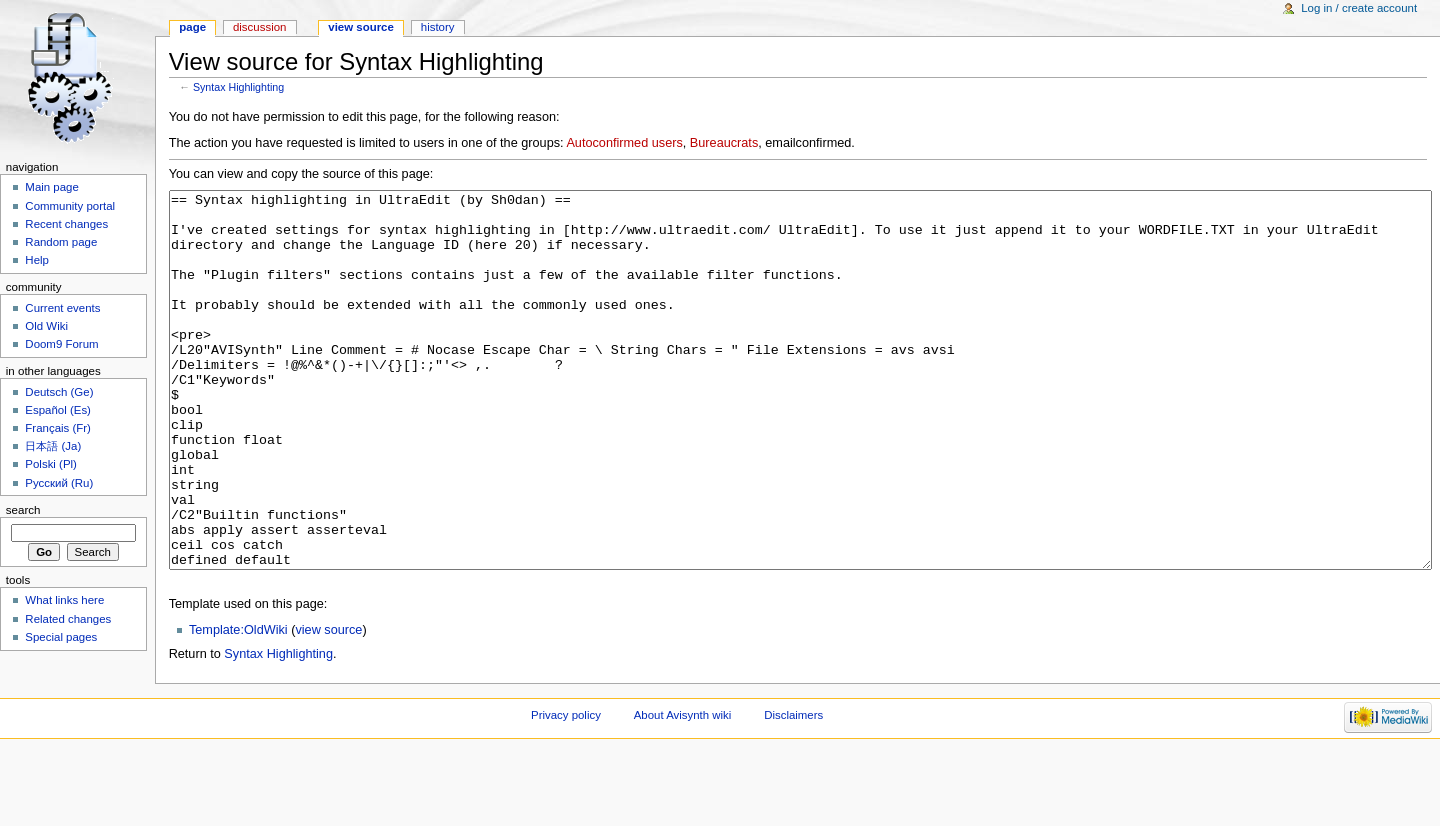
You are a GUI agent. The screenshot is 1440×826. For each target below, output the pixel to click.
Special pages (61, 637)
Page (192, 27)
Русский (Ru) (59, 483)
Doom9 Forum (61, 344)
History (438, 27)
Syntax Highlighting (238, 87)
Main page (52, 187)
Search (23, 510)
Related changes (68, 619)
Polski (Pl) (51, 464)
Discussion (259, 27)
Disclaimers (793, 790)
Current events (62, 308)
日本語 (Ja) (53, 446)
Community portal (70, 206)
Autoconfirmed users (624, 143)
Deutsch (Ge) (59, 392)
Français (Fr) (58, 428)
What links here (64, 600)
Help (37, 260)
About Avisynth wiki (683, 790)
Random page (61, 242)
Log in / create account (1359, 8)
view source (328, 705)
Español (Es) (58, 410)
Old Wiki (46, 326)
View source (361, 27)
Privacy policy (566, 790)
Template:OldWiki (238, 705)
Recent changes (66, 224)
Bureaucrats (724, 143)
